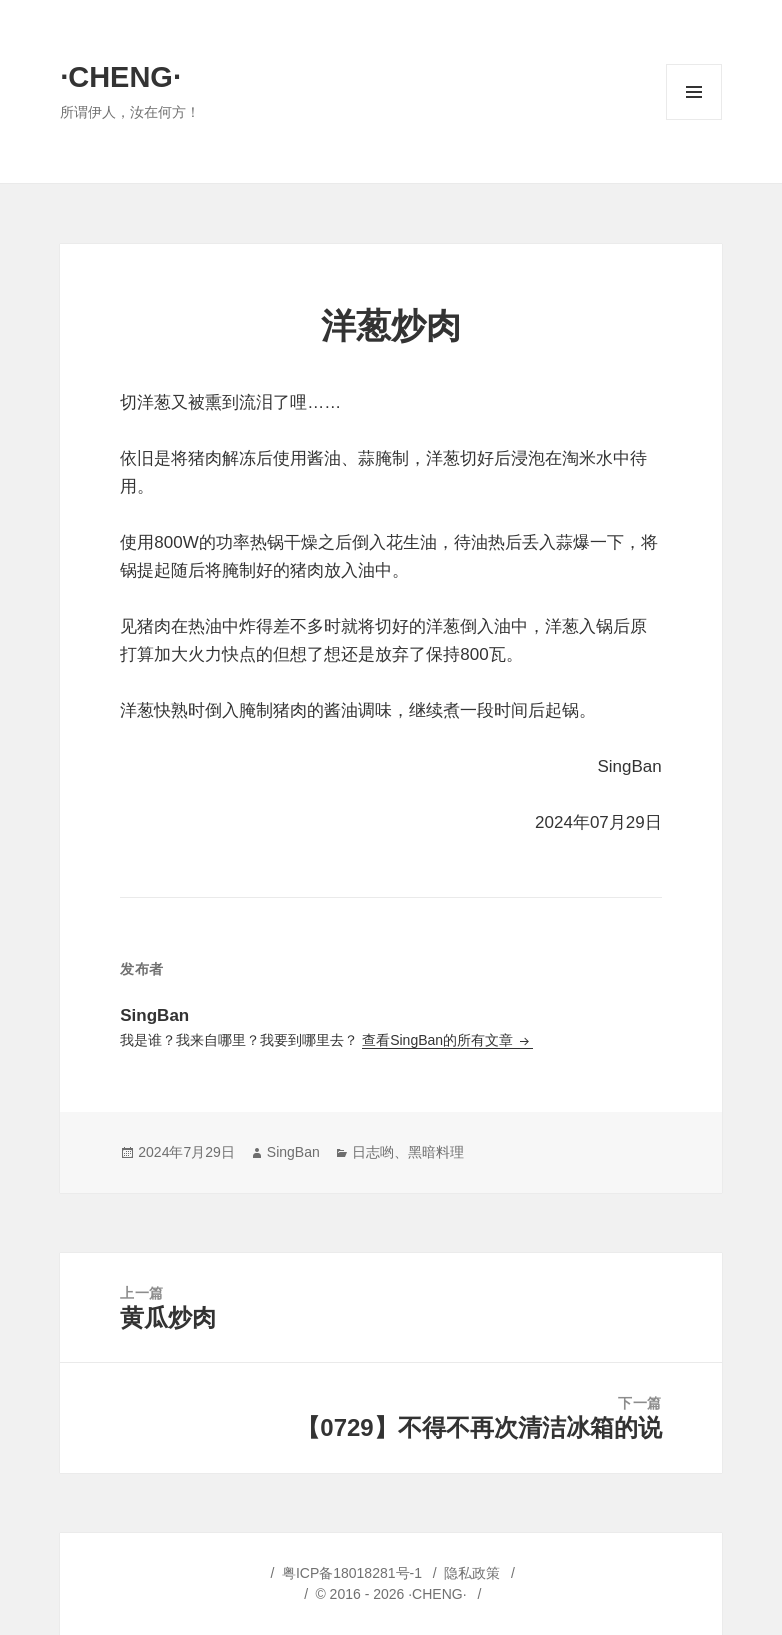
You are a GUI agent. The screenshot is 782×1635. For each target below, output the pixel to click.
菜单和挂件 (694, 119)
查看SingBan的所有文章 (439, 1040)
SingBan (293, 1152)
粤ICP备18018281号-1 (352, 1573)
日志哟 (373, 1152)
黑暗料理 (436, 1152)
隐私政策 (472, 1573)
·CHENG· (120, 77)
